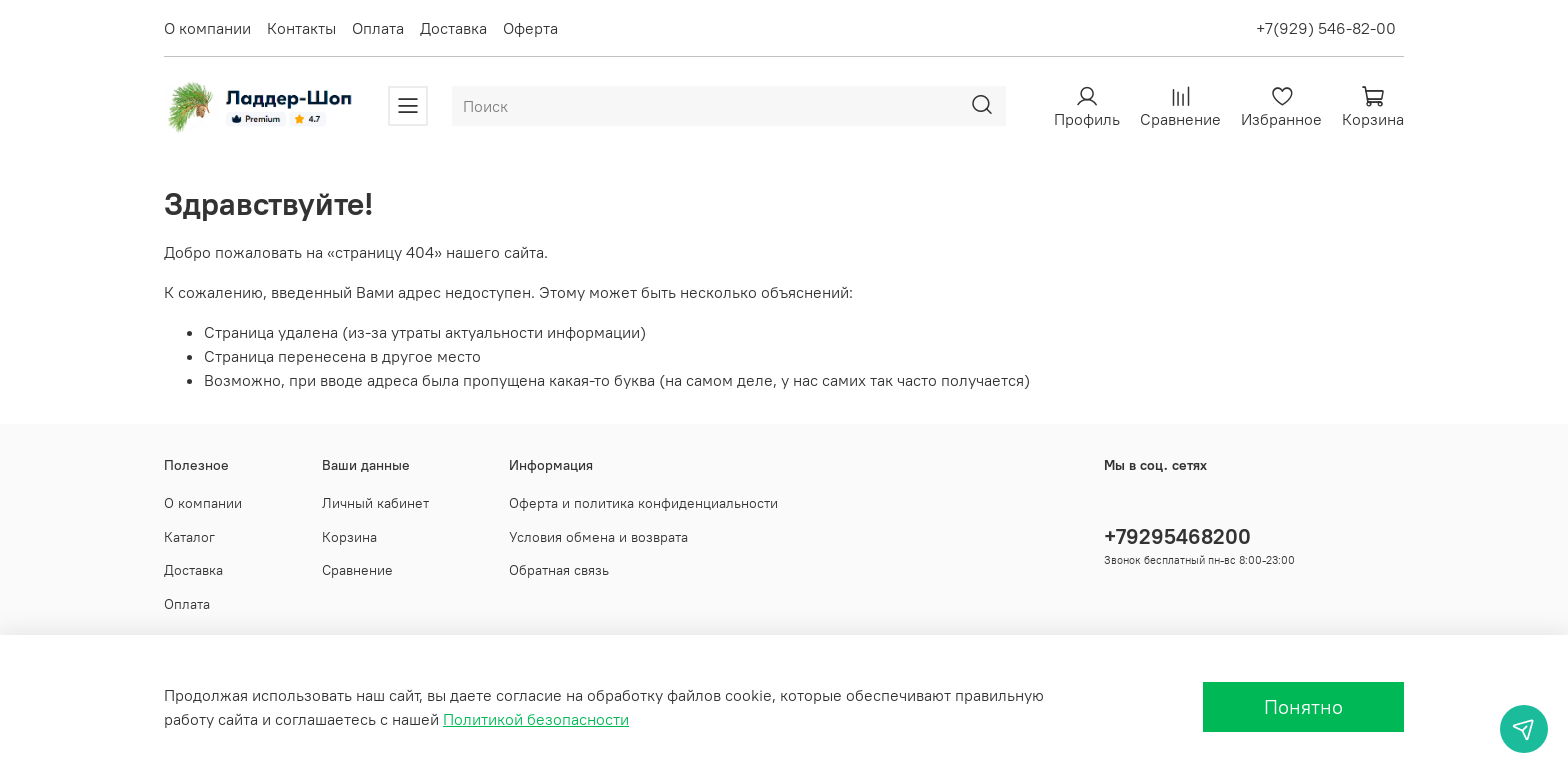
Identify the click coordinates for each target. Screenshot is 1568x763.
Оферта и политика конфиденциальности (643, 503)
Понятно (1303, 706)
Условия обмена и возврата (598, 537)
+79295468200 (1177, 536)
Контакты (301, 28)
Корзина (349, 537)
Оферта (530, 28)
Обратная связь (559, 570)
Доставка (453, 28)
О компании (207, 28)
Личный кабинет (375, 503)
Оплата (378, 28)
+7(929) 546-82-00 (1326, 28)
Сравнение (357, 570)
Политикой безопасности (536, 719)
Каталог (189, 537)
